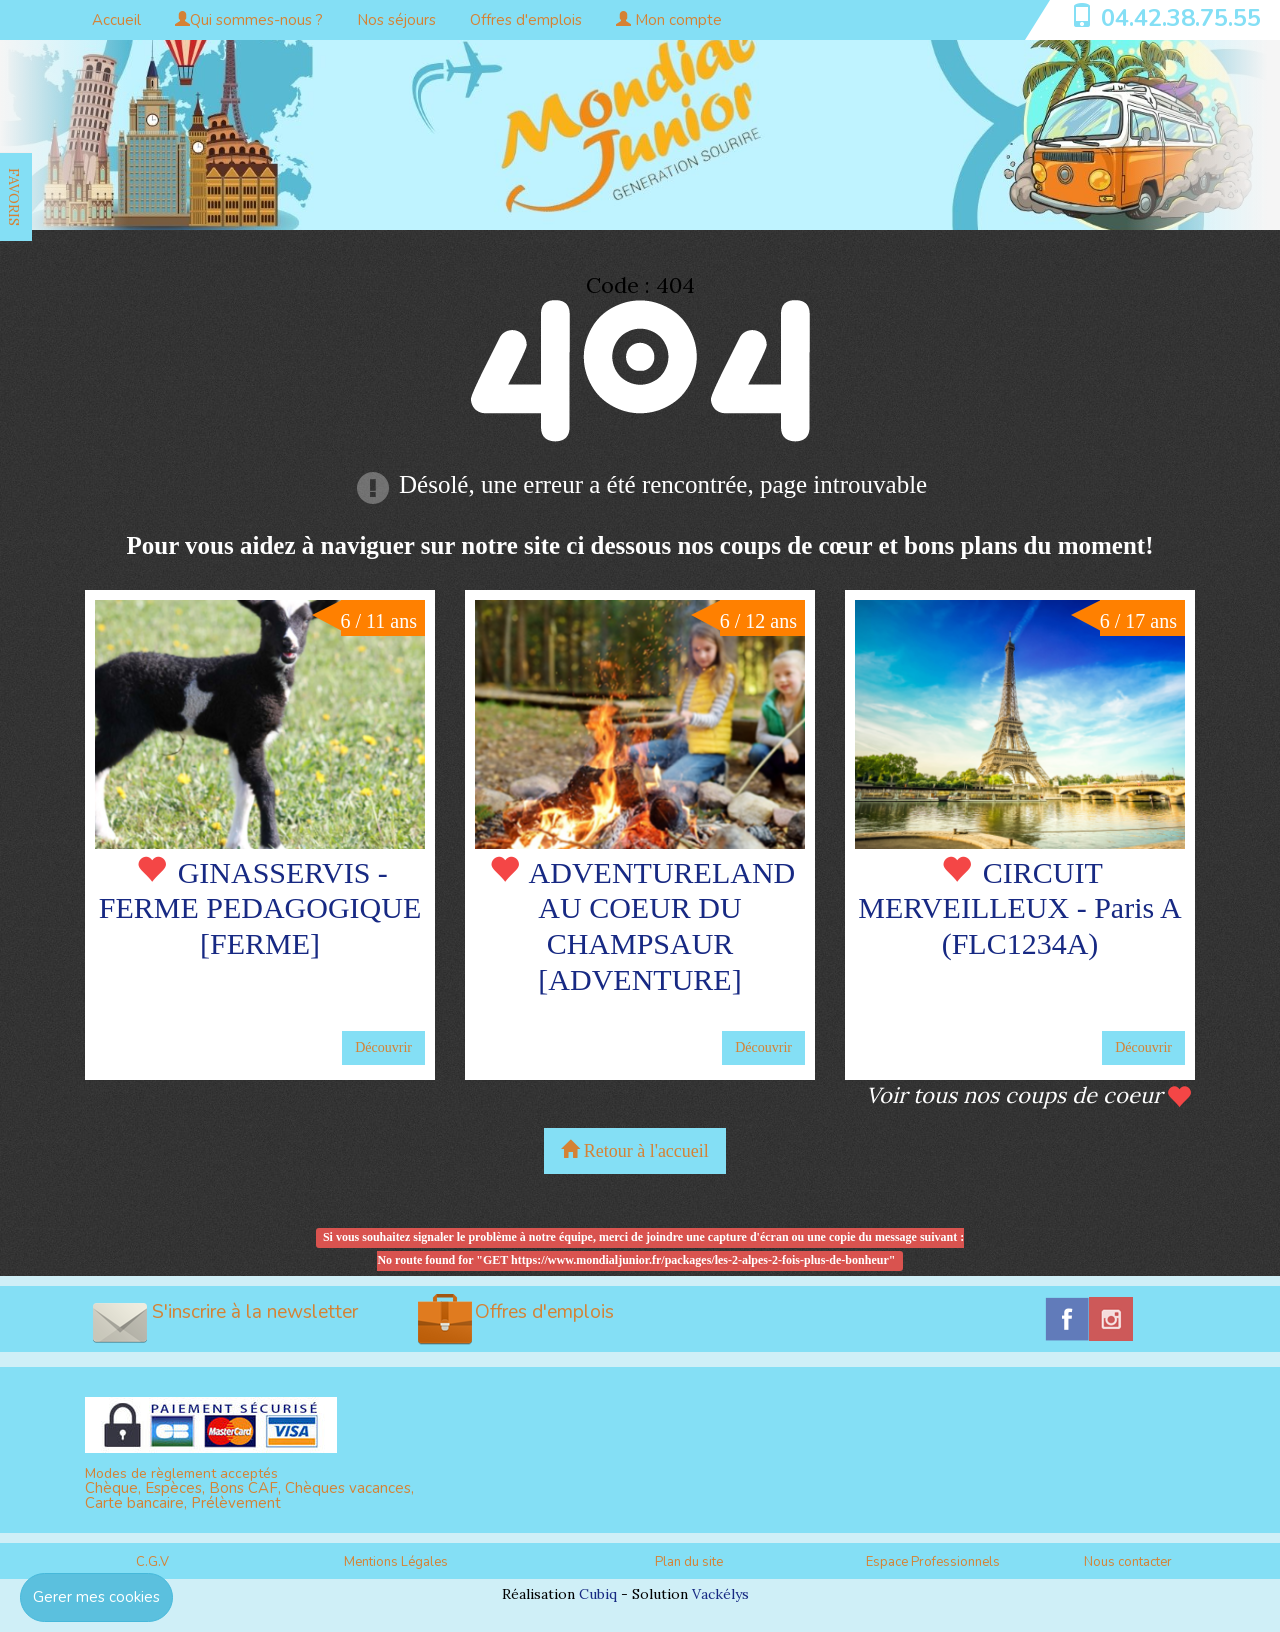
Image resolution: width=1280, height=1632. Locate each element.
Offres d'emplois (526, 20)
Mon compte (669, 20)
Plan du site (689, 1562)
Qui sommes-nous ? (249, 20)
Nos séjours (396, 20)
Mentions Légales (396, 1562)
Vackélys (720, 1594)
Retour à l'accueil (635, 1150)
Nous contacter (1128, 1562)
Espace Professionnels (933, 1562)
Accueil (116, 20)
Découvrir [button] (383, 1047)
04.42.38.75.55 (1181, 18)
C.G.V (152, 1562)
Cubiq (598, 1594)
